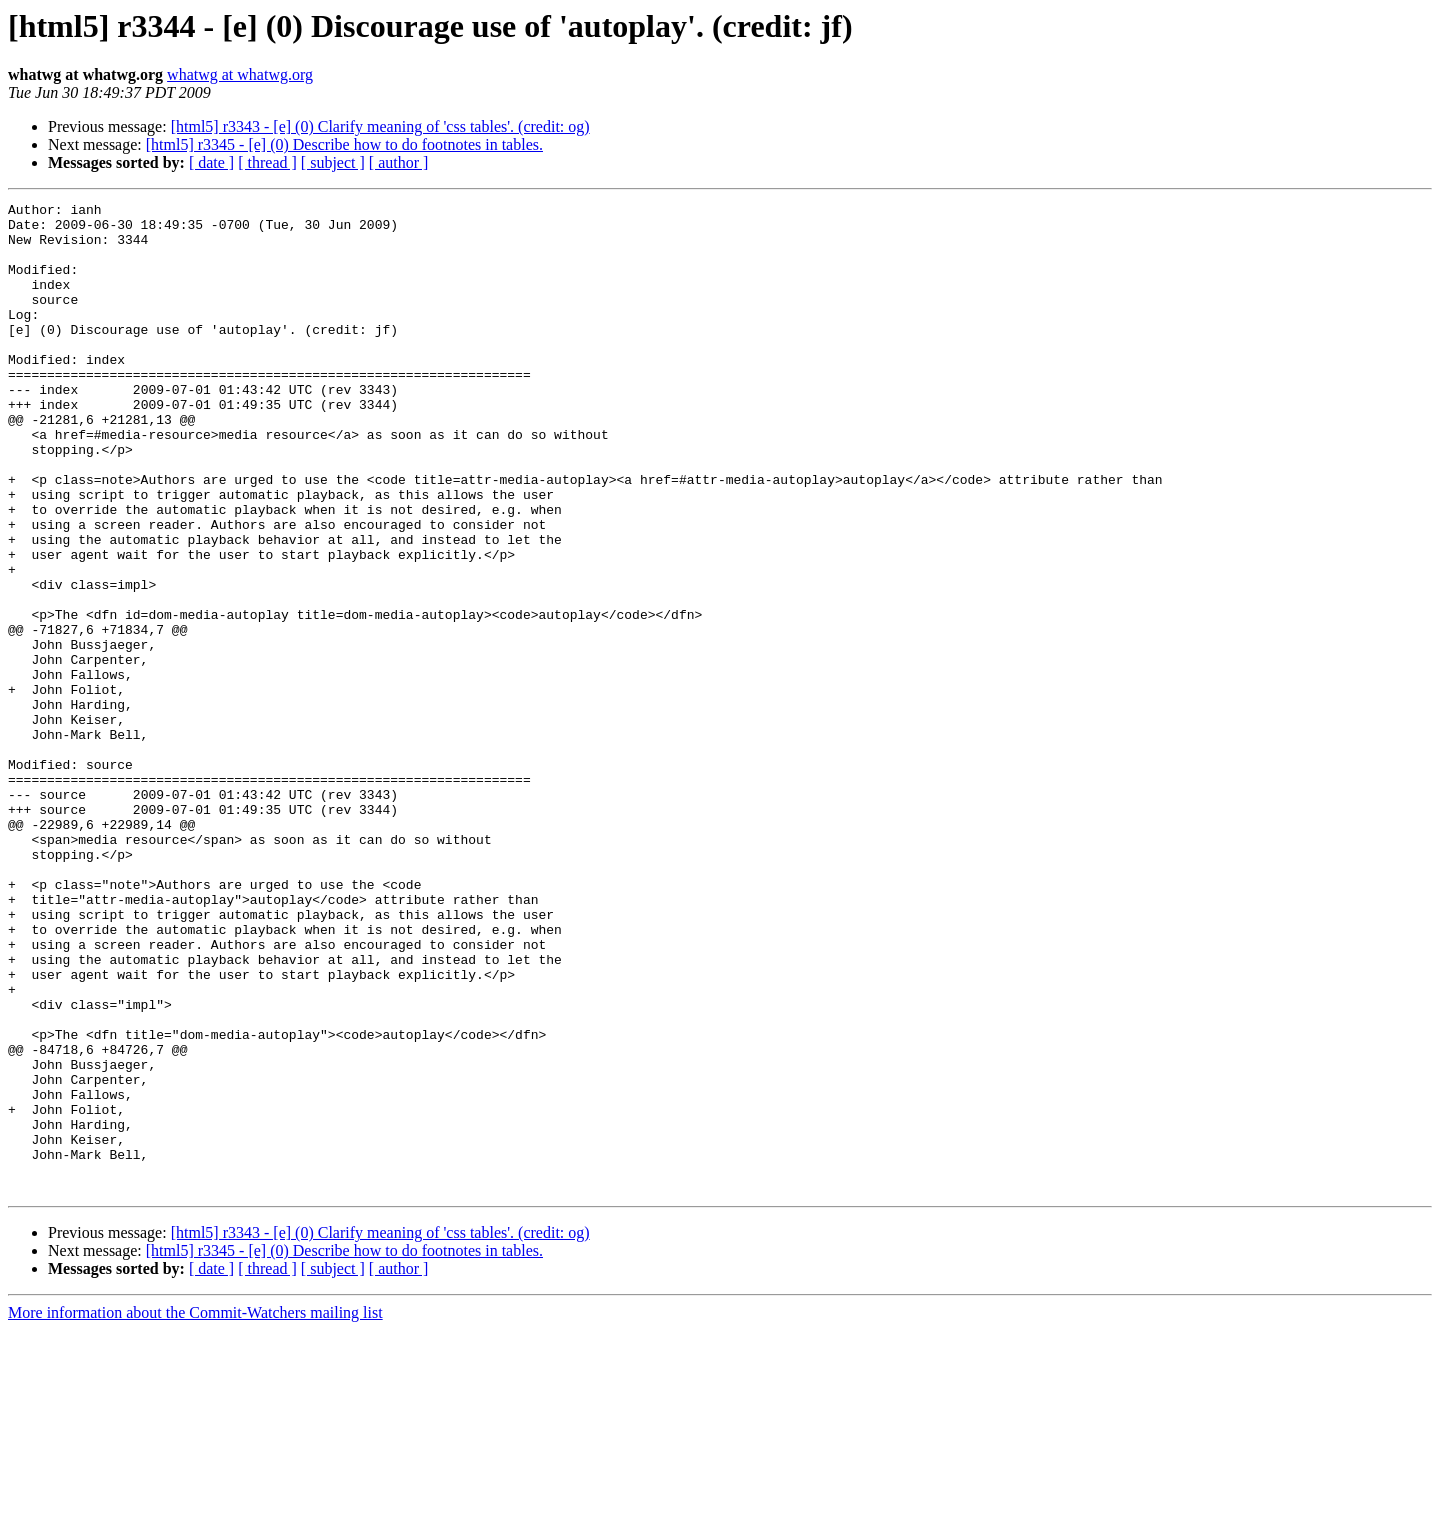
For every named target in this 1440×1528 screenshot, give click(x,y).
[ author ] (399, 162)
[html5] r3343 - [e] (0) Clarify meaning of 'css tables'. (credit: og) (380, 126)
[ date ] (211, 162)
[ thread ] (267, 162)
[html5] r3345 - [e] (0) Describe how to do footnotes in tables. (344, 144)
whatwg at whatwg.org (240, 74)
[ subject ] (333, 162)
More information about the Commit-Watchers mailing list (195, 1510)
